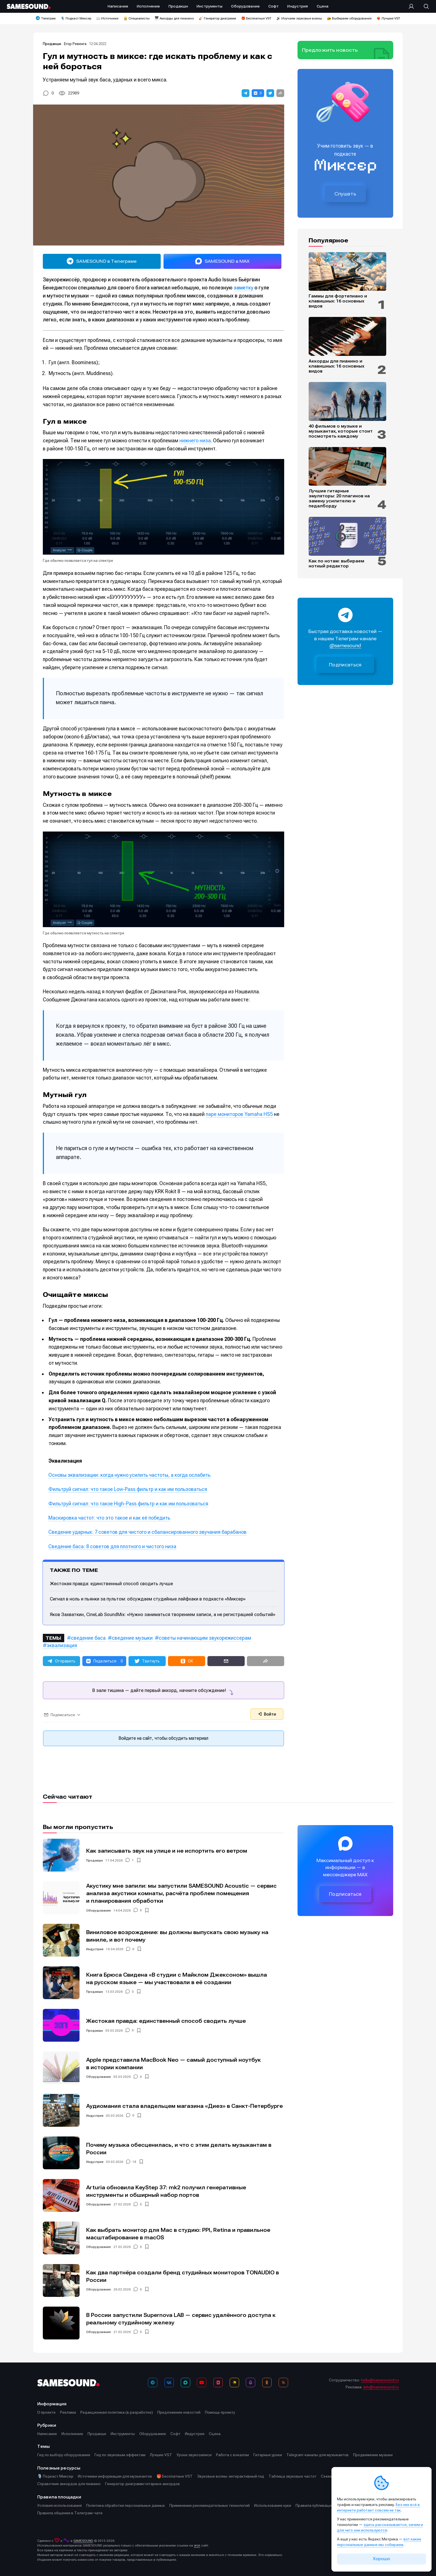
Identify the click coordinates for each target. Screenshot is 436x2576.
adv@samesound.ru (381, 2387)
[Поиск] (423, 6)
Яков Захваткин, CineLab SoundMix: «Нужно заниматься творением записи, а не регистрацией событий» (162, 1614)
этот (197, 2545)
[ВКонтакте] (169, 2382)
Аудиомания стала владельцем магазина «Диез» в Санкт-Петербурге (184, 2106)
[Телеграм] (152, 2382)
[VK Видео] (218, 2382)
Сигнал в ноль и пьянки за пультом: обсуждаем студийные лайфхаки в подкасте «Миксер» (148, 1599)
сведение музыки (132, 1638)
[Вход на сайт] (413, 6)
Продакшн (52, 44)
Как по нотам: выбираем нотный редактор (336, 564)
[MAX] (185, 2382)
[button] (245, 93)
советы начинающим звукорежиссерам (205, 1638)
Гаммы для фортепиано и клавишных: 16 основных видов (338, 301)
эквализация (62, 1645)
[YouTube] (201, 2382)
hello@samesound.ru (380, 2380)
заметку (243, 288)
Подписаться (345, 664)
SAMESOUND (83, 2541)
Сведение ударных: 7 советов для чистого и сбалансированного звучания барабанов (147, 1532)
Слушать (345, 194)
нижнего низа (195, 440)
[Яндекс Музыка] (234, 2382)
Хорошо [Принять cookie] (381, 2559)
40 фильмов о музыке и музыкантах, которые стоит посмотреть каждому (341, 431)
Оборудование (98, 1910)
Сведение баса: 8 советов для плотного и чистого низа (112, 1546)
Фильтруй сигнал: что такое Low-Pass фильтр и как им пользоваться (127, 1489)
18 (134, 2162)
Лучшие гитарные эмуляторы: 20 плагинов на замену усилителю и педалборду (339, 498)
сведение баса (88, 1638)
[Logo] (29, 6)
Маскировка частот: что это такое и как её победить (109, 1518)
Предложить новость (330, 50)
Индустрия (94, 1949)
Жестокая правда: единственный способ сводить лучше (111, 1583)
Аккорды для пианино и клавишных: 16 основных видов (336, 366)
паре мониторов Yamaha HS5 (239, 1114)
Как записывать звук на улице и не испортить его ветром (166, 1851)
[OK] (267, 2382)
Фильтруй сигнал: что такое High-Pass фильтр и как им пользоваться (128, 1504)
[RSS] (283, 2382)
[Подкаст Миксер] (250, 2382)
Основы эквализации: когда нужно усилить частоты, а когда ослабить (129, 1475)
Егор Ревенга (75, 44)
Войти (267, 1714)
